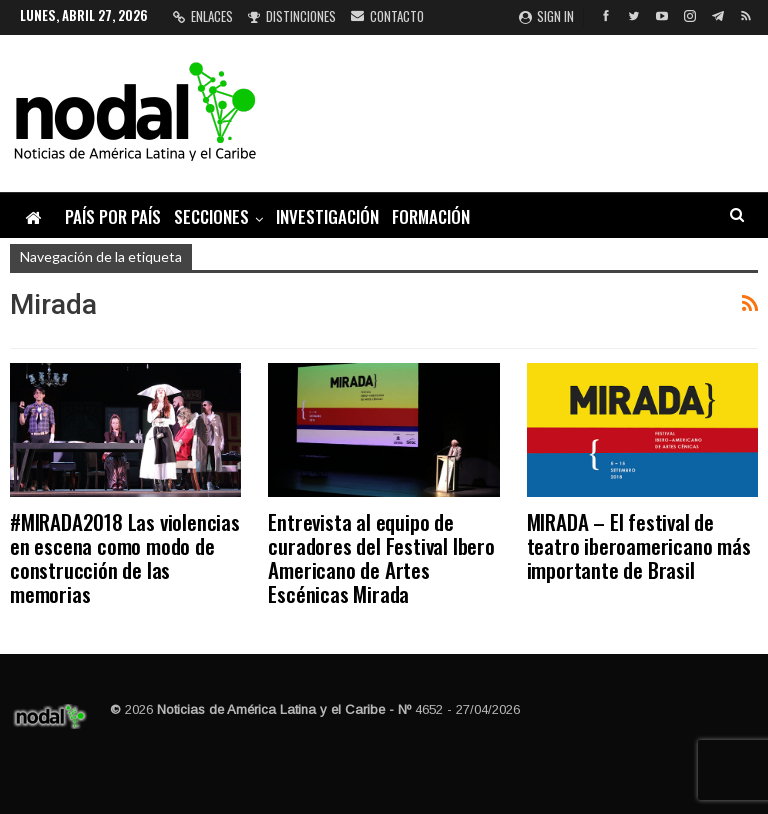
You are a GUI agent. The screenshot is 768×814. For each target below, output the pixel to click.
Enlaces (203, 16)
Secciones (211, 216)
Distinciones (292, 16)
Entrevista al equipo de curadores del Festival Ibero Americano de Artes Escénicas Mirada (381, 557)
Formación (431, 216)
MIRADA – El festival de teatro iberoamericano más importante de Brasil (639, 545)
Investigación (327, 216)
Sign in (546, 16)
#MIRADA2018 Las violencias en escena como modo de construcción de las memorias (125, 557)
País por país (113, 216)
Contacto (387, 16)
